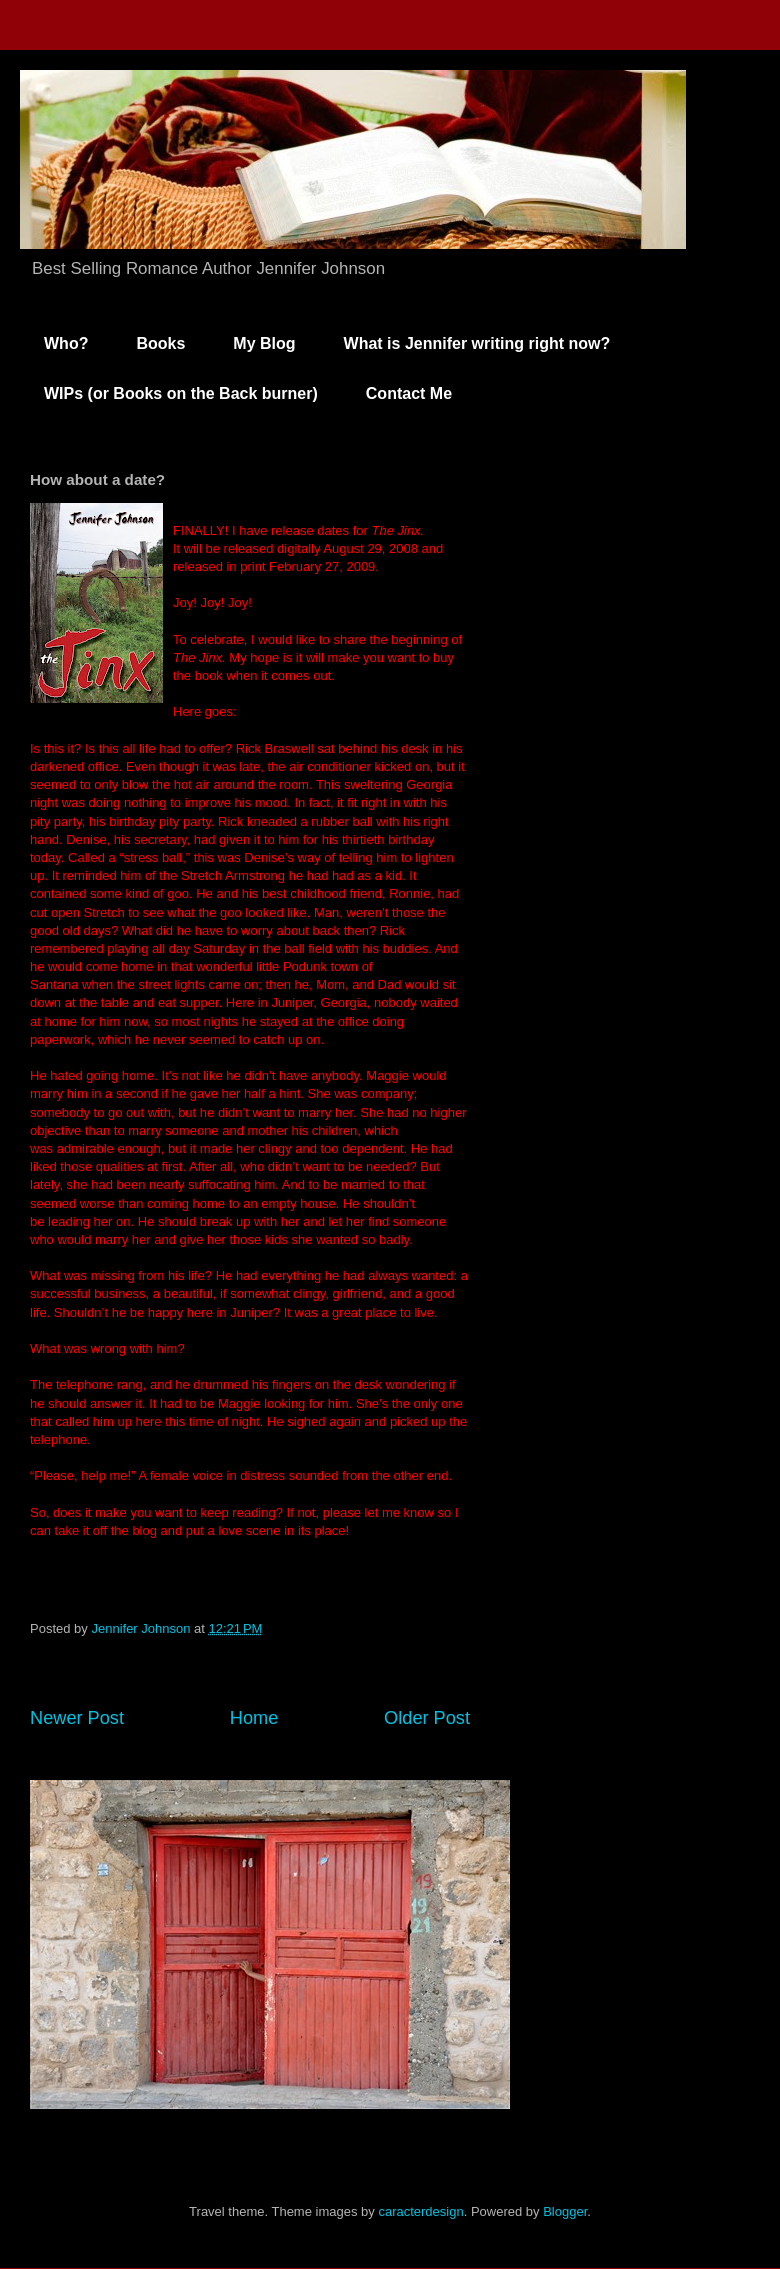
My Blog (264, 343)
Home (254, 1718)
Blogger (565, 2211)
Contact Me (409, 393)
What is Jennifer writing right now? (477, 343)
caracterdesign (420, 2211)
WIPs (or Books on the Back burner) (181, 393)
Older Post (427, 1718)
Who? (66, 343)
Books (160, 343)
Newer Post (77, 1718)
